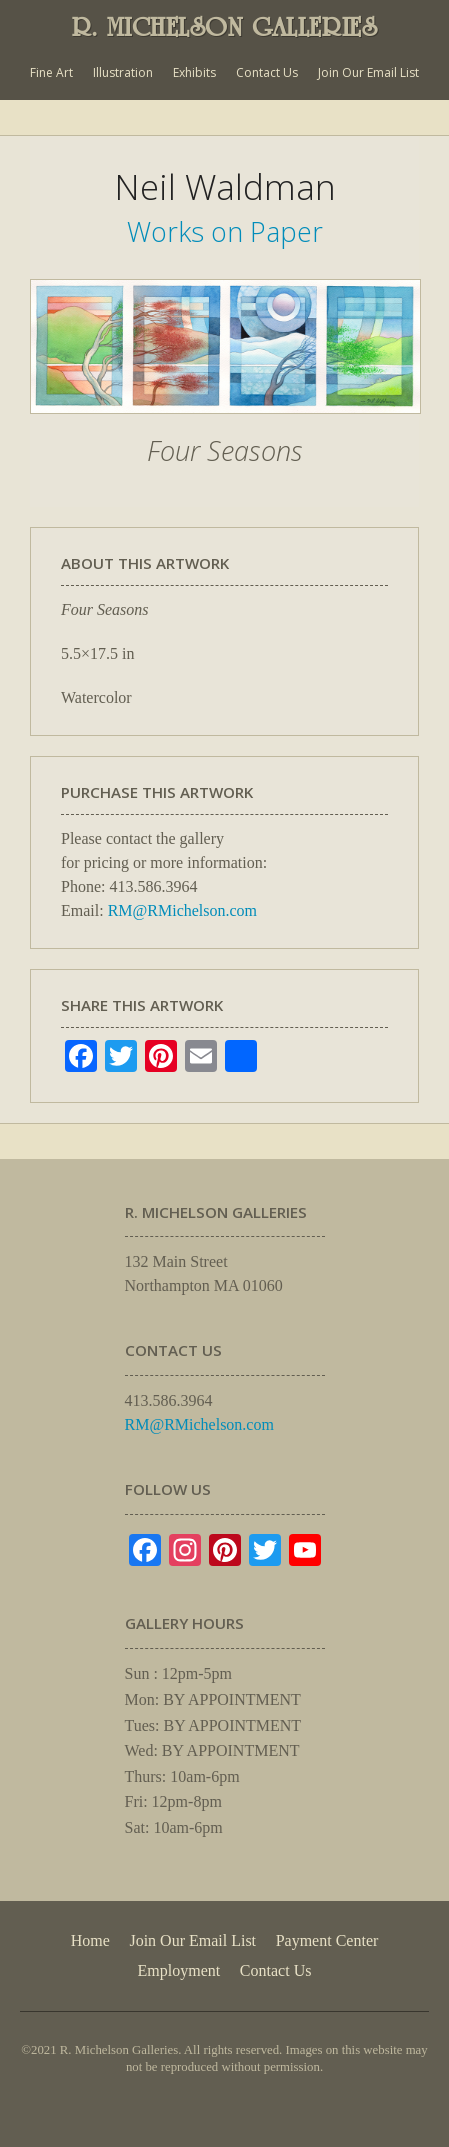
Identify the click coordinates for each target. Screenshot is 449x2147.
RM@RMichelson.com (182, 910)
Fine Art (51, 72)
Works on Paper (225, 231)
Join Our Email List (368, 72)
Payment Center (327, 1940)
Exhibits (194, 72)
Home (90, 1940)
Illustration (123, 72)
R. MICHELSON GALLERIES (225, 27)
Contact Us (267, 72)
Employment (179, 1970)
